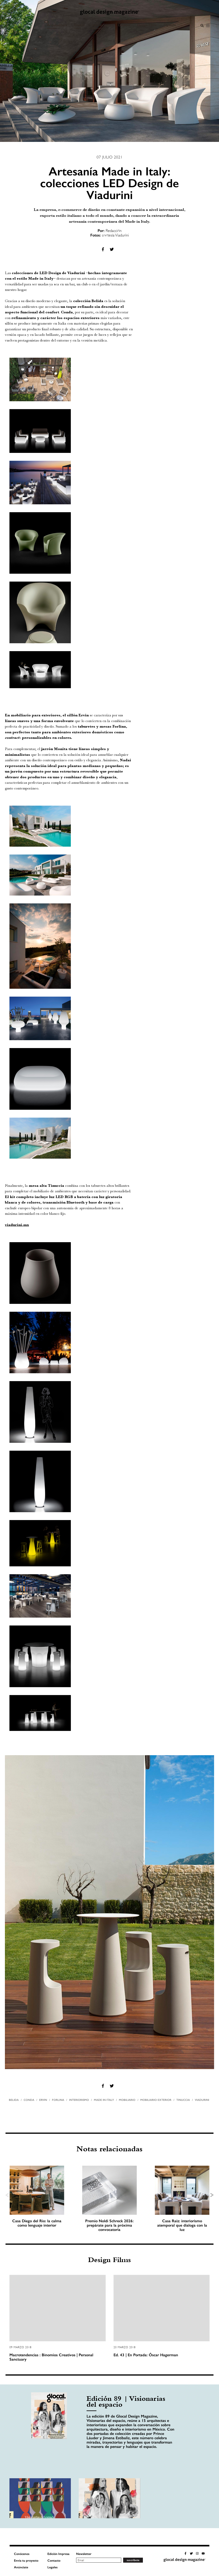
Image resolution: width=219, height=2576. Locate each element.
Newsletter (83, 2554)
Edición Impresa (58, 2554)
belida (14, 2100)
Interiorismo (101, 25)
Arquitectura (57, 25)
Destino (124, 25)
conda (29, 2100)
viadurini (202, 2100)
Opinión (170, 25)
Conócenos (21, 2554)
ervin (43, 2100)
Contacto (53, 2560)
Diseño (79, 25)
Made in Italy (104, 2100)
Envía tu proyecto (26, 2560)
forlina (58, 2100)
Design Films (146, 25)
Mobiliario (127, 2100)
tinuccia (183, 2100)
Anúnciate (21, 2567)
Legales (52, 2567)
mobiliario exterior (155, 2100)
